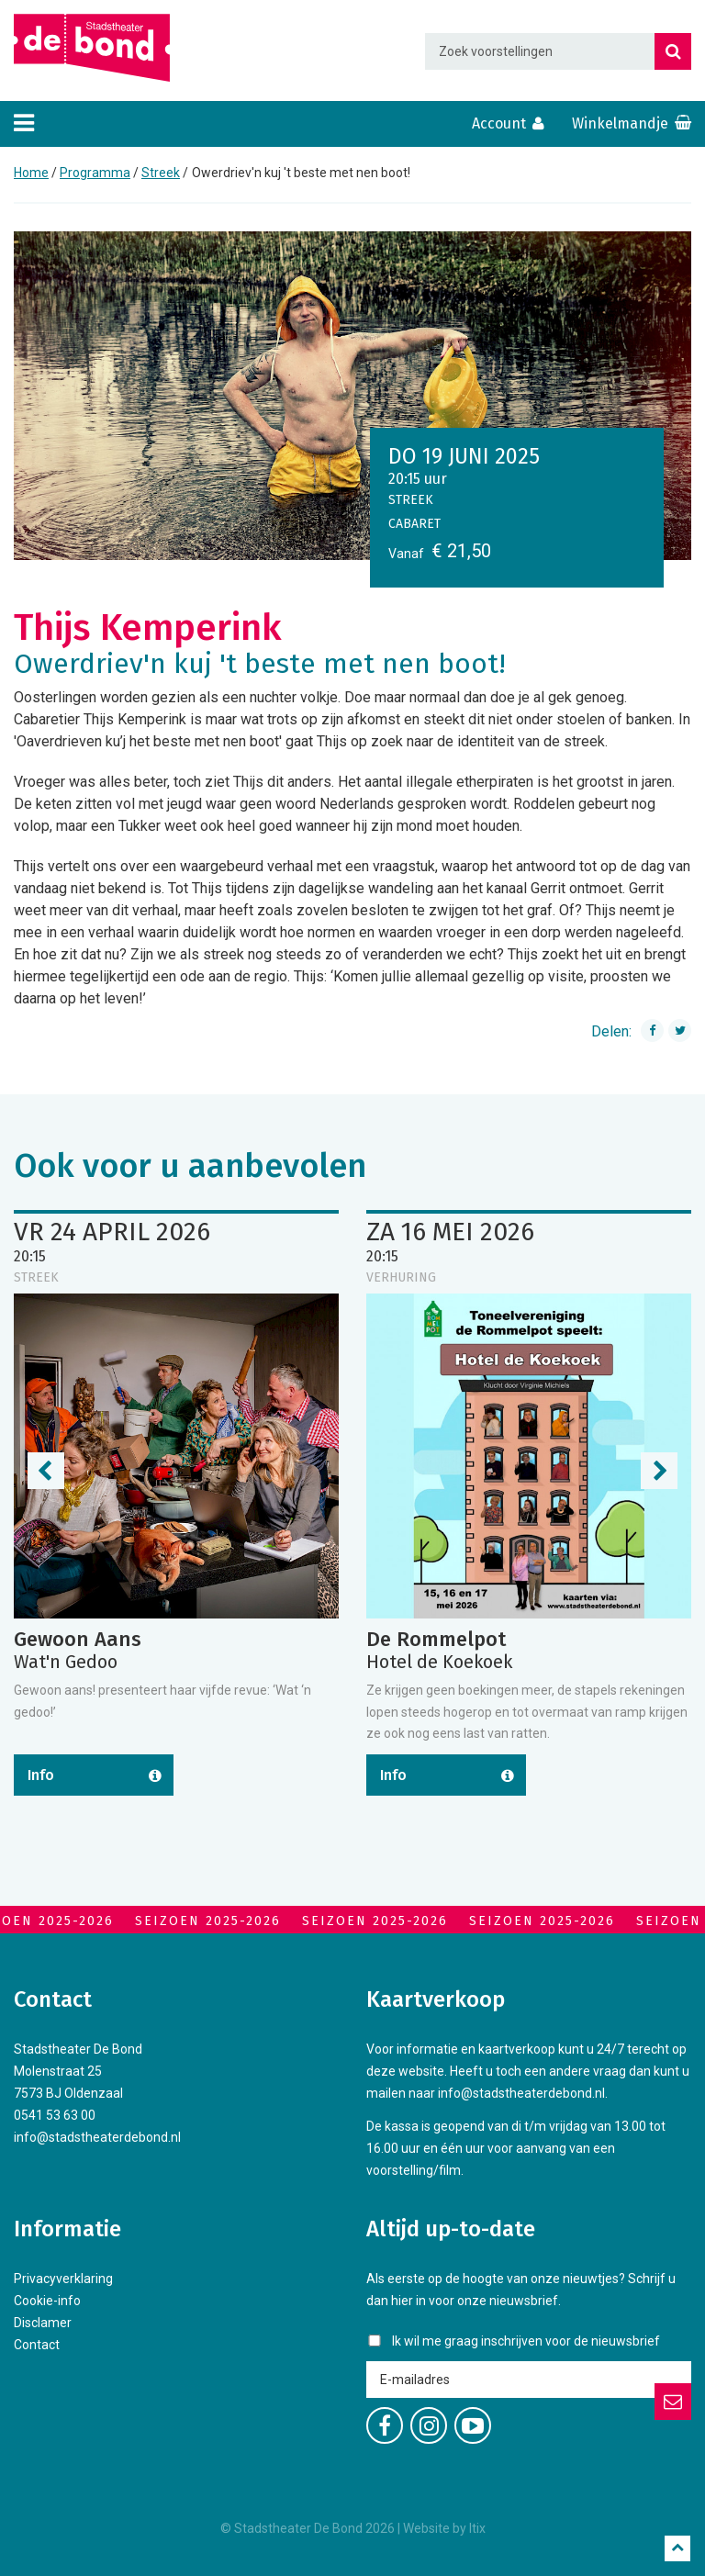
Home (31, 172)
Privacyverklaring (63, 2278)
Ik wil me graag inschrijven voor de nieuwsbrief (526, 2341)
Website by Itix (444, 2528)
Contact (37, 2344)
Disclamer (43, 2322)
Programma (95, 172)
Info (41, 1775)
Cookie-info (47, 2300)
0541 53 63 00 (54, 2115)
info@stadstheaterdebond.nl (97, 2137)
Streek (160, 172)
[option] (352, 395)
